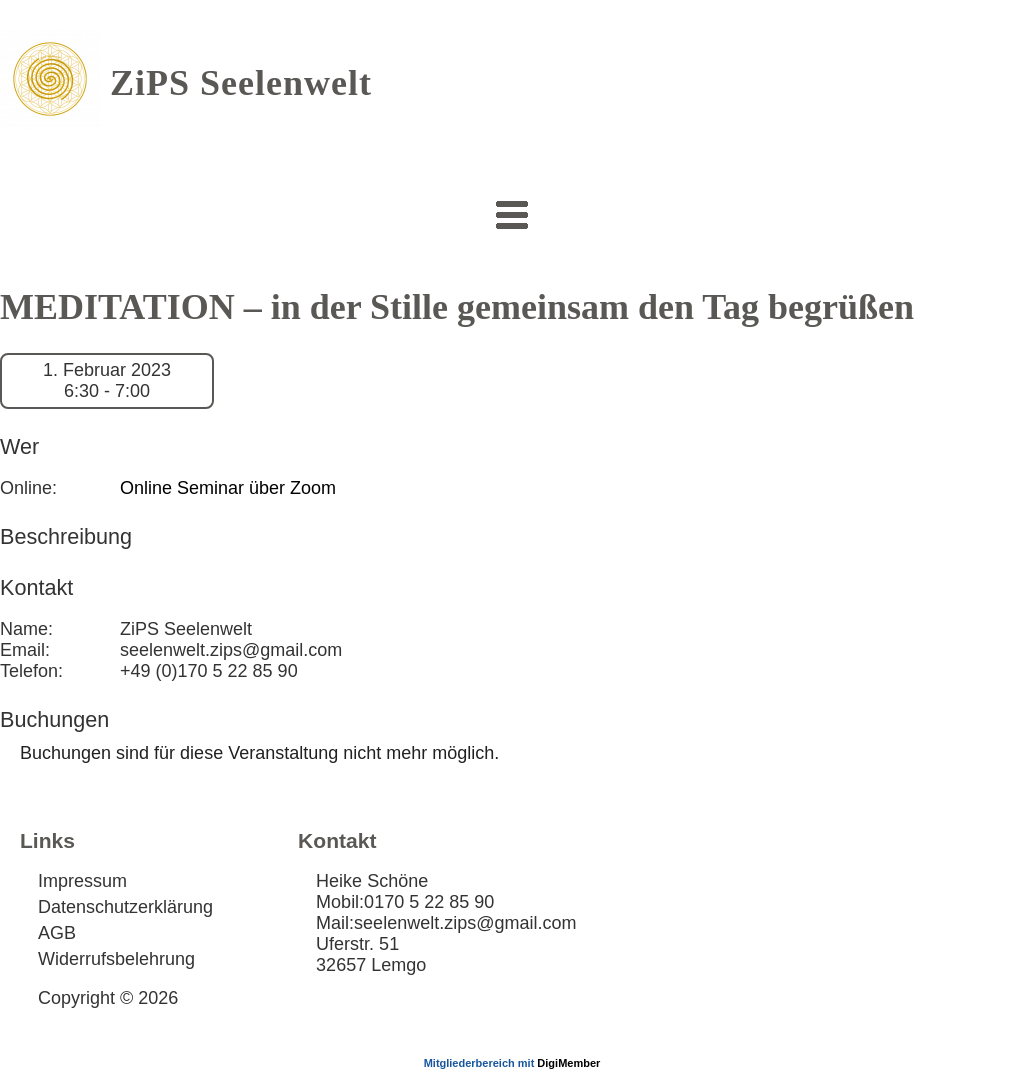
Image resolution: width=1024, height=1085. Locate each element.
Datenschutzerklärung (125, 907)
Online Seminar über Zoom (228, 488)
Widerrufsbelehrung (116, 959)
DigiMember (568, 1063)
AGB (57, 933)
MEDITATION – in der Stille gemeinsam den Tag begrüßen (457, 307)
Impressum (82, 881)
